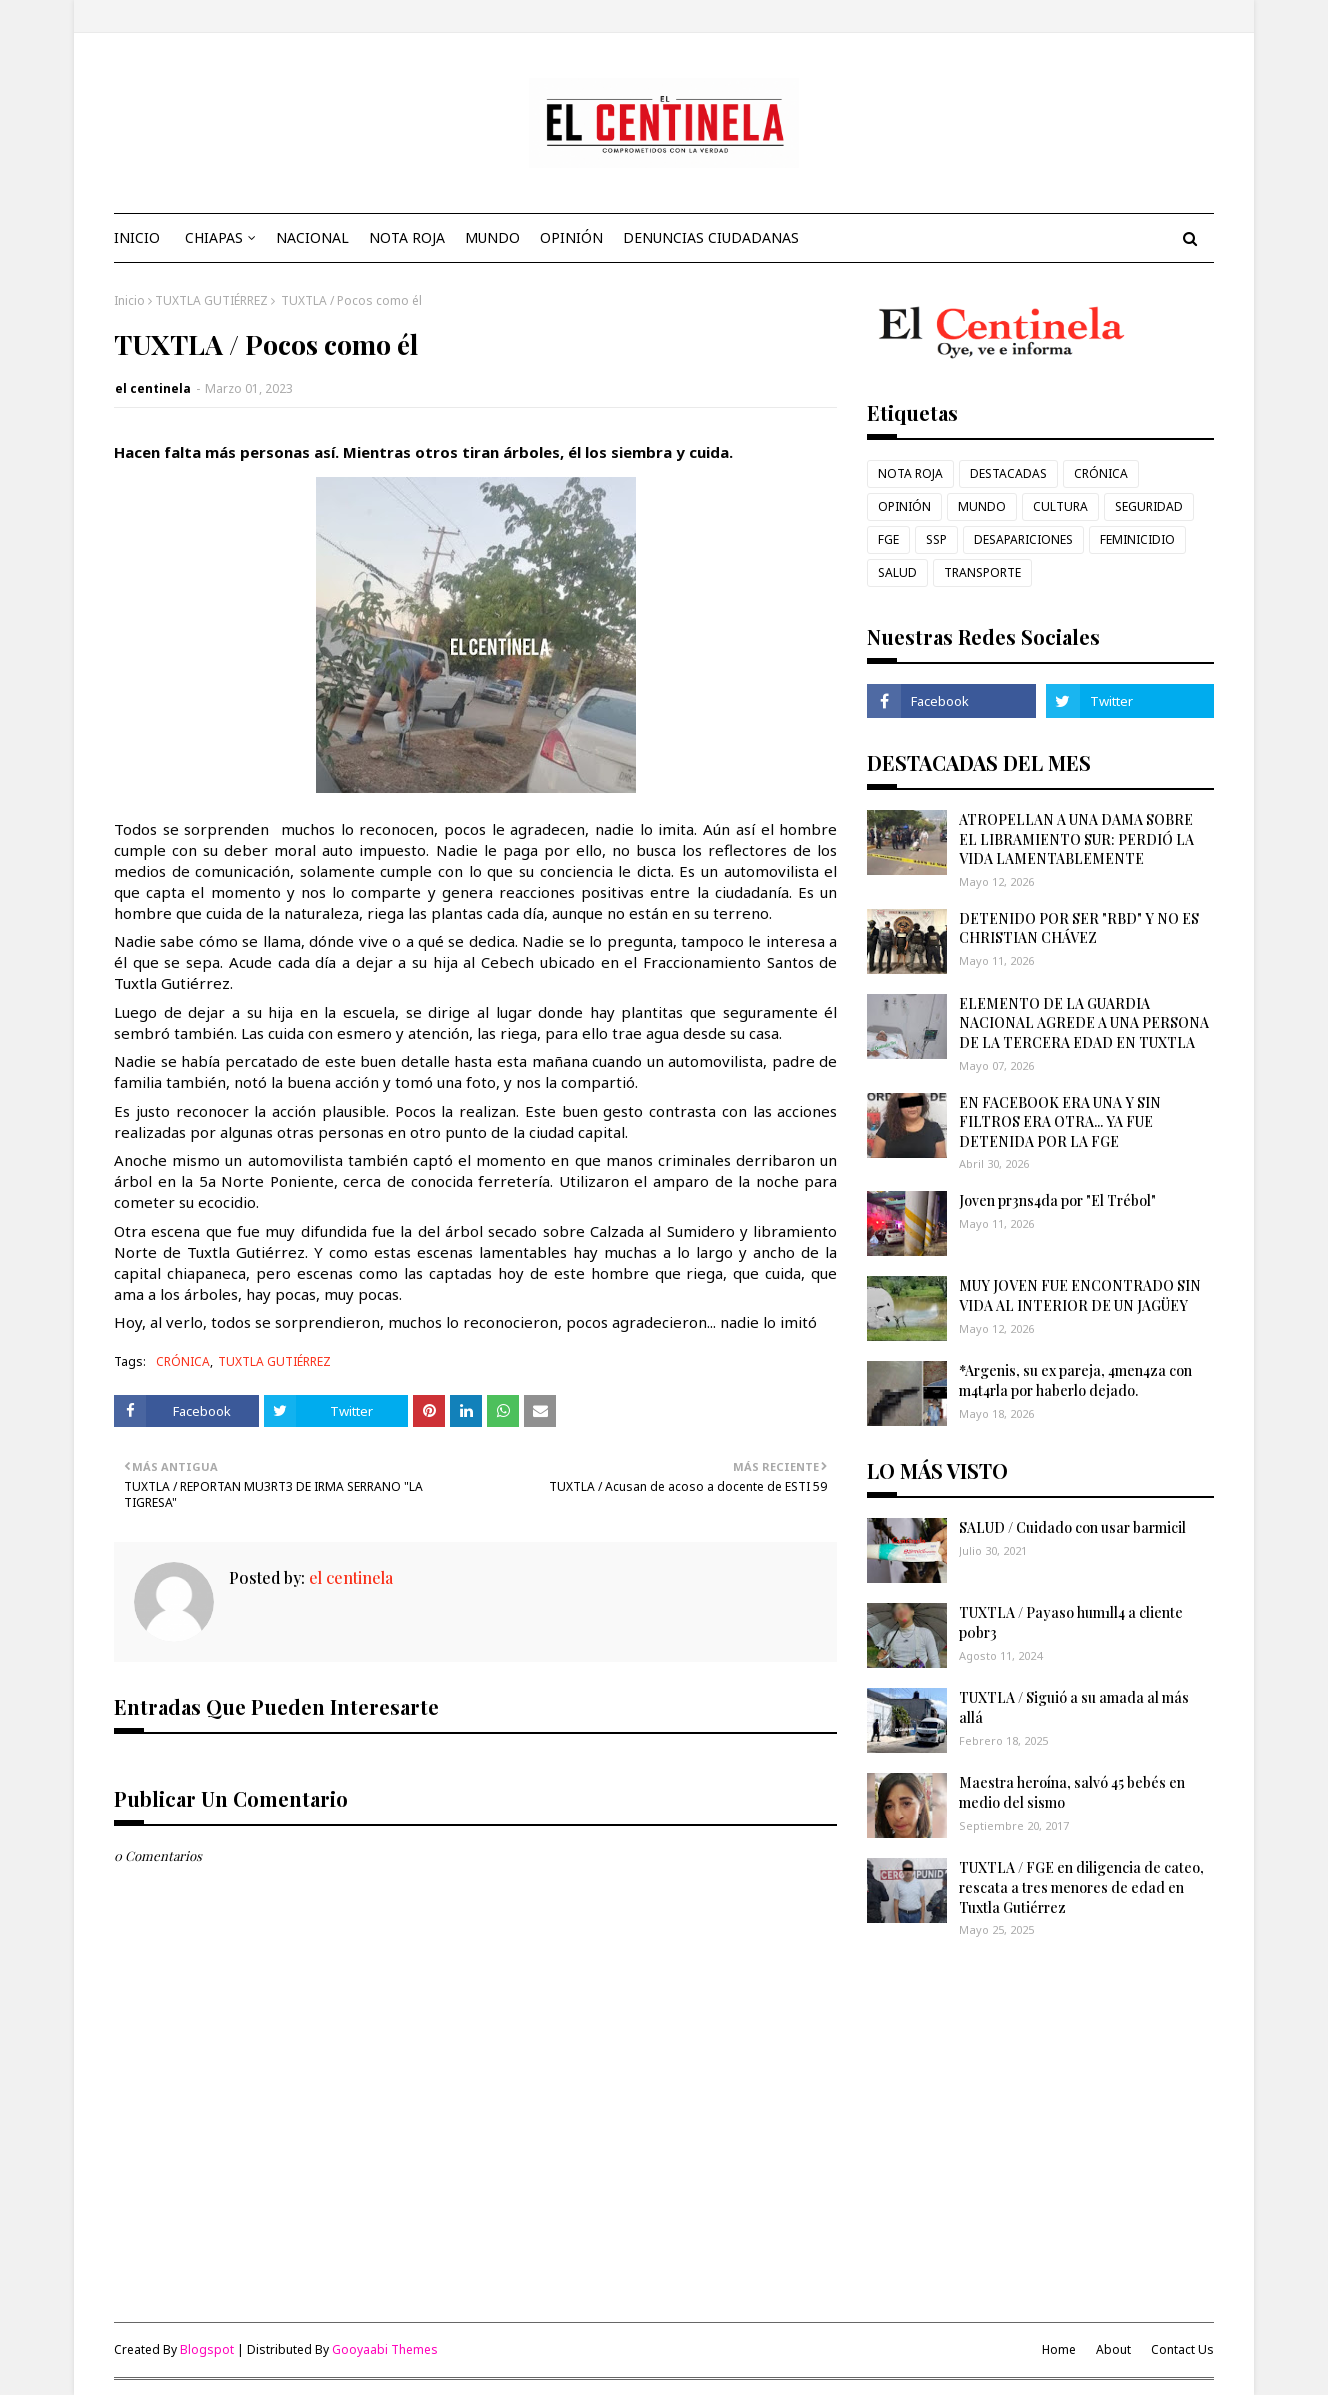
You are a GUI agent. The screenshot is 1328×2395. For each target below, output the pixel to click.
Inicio (129, 300)
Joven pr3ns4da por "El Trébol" (1057, 1200)
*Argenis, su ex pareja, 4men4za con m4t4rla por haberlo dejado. (1075, 1380)
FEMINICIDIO (1137, 539)
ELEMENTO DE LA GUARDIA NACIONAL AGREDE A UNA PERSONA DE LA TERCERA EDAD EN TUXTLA (1084, 1023)
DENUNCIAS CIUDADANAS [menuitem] (711, 237)
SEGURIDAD (1149, 506)
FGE (888, 539)
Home (1059, 2349)
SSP (936, 539)
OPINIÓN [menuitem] (571, 237)
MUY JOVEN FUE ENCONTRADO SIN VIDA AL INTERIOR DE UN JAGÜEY (1080, 1295)
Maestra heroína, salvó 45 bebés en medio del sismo (1072, 1792)
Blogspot (207, 2349)
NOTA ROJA (910, 473)
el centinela (153, 388)
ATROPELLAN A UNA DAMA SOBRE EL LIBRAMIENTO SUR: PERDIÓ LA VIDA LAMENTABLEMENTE (1076, 839)
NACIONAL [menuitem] (312, 237)
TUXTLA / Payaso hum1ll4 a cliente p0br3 (1071, 1622)
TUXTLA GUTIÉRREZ (211, 300)
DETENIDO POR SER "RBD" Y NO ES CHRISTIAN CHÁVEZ (1079, 928)
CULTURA (1060, 506)
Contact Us (1182, 2349)
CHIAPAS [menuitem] (214, 237)
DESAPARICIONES (1023, 539)
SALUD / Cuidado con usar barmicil (1072, 1527)
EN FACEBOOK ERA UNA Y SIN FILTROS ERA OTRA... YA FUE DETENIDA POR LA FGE (1060, 1122)
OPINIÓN (904, 506)
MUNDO (982, 506)
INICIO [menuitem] (137, 237)
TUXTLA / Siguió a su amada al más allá (1074, 1707)
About (1113, 2349)
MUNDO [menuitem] (492, 237)
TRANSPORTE (982, 572)
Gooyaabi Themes (385, 2349)
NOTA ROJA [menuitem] (407, 237)
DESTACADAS (1008, 473)
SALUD (897, 572)
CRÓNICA (183, 1361)
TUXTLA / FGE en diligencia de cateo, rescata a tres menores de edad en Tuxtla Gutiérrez (1081, 1887)
